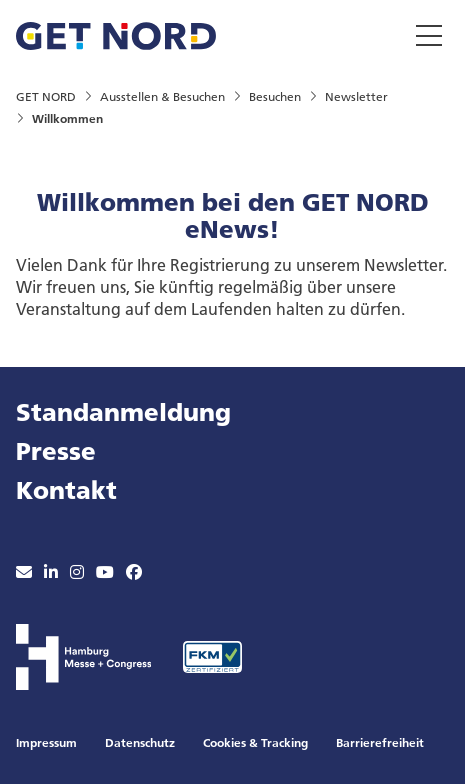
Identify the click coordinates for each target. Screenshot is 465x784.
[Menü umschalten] (429, 35)
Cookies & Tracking (255, 742)
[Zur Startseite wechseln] (116, 33)
